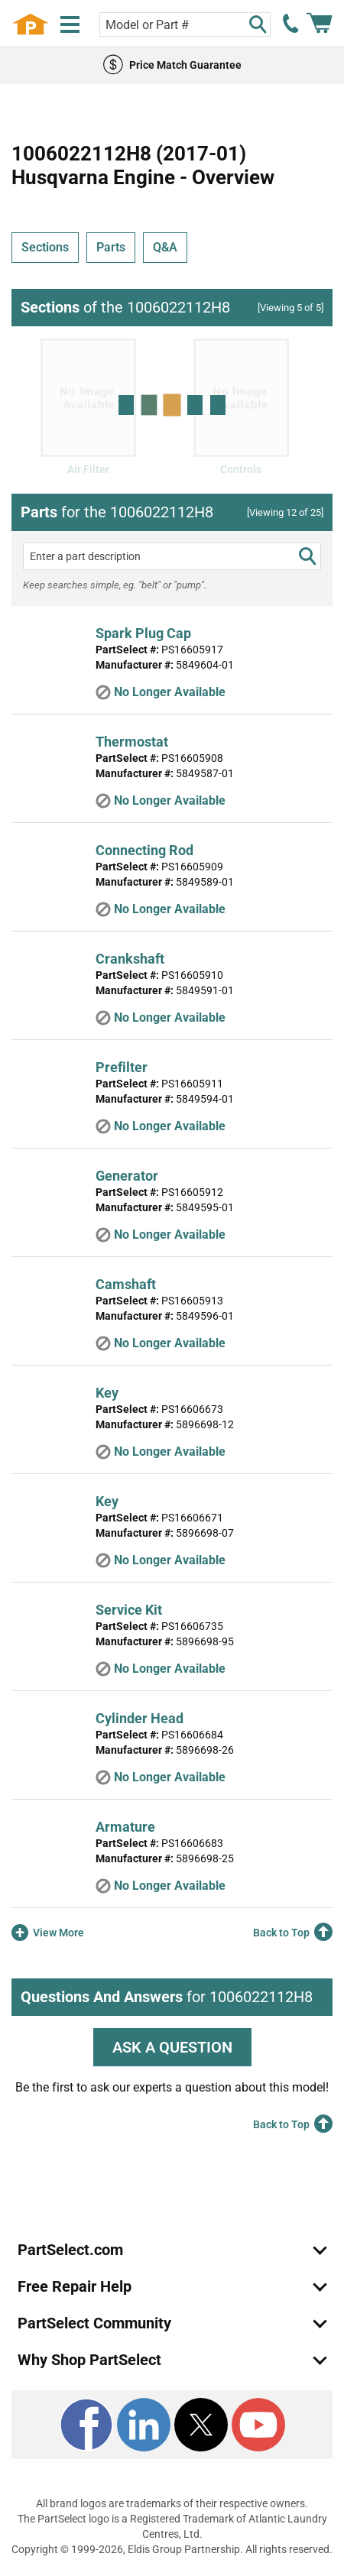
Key (107, 1393)
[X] (201, 2424)
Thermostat (132, 742)
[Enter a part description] (172, 556)
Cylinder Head (139, 1718)
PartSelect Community (94, 2323)
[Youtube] (258, 2424)
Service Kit (129, 1610)
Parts (110, 247)
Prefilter (122, 1067)
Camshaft (126, 1284)
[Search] (257, 24)
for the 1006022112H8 (117, 512)
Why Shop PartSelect (89, 2360)
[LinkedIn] (143, 2424)
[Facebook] (86, 2424)
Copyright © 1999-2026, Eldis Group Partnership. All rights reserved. (172, 2549)
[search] (307, 556)
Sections (45, 247)
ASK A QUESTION (172, 2047)
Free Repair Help (74, 2286)
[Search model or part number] (185, 24)
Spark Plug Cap (143, 633)
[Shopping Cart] (319, 23)
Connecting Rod (144, 850)
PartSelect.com (70, 2250)
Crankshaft (130, 959)
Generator (127, 1176)
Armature (125, 1827)
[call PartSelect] (291, 23)
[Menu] (70, 25)
